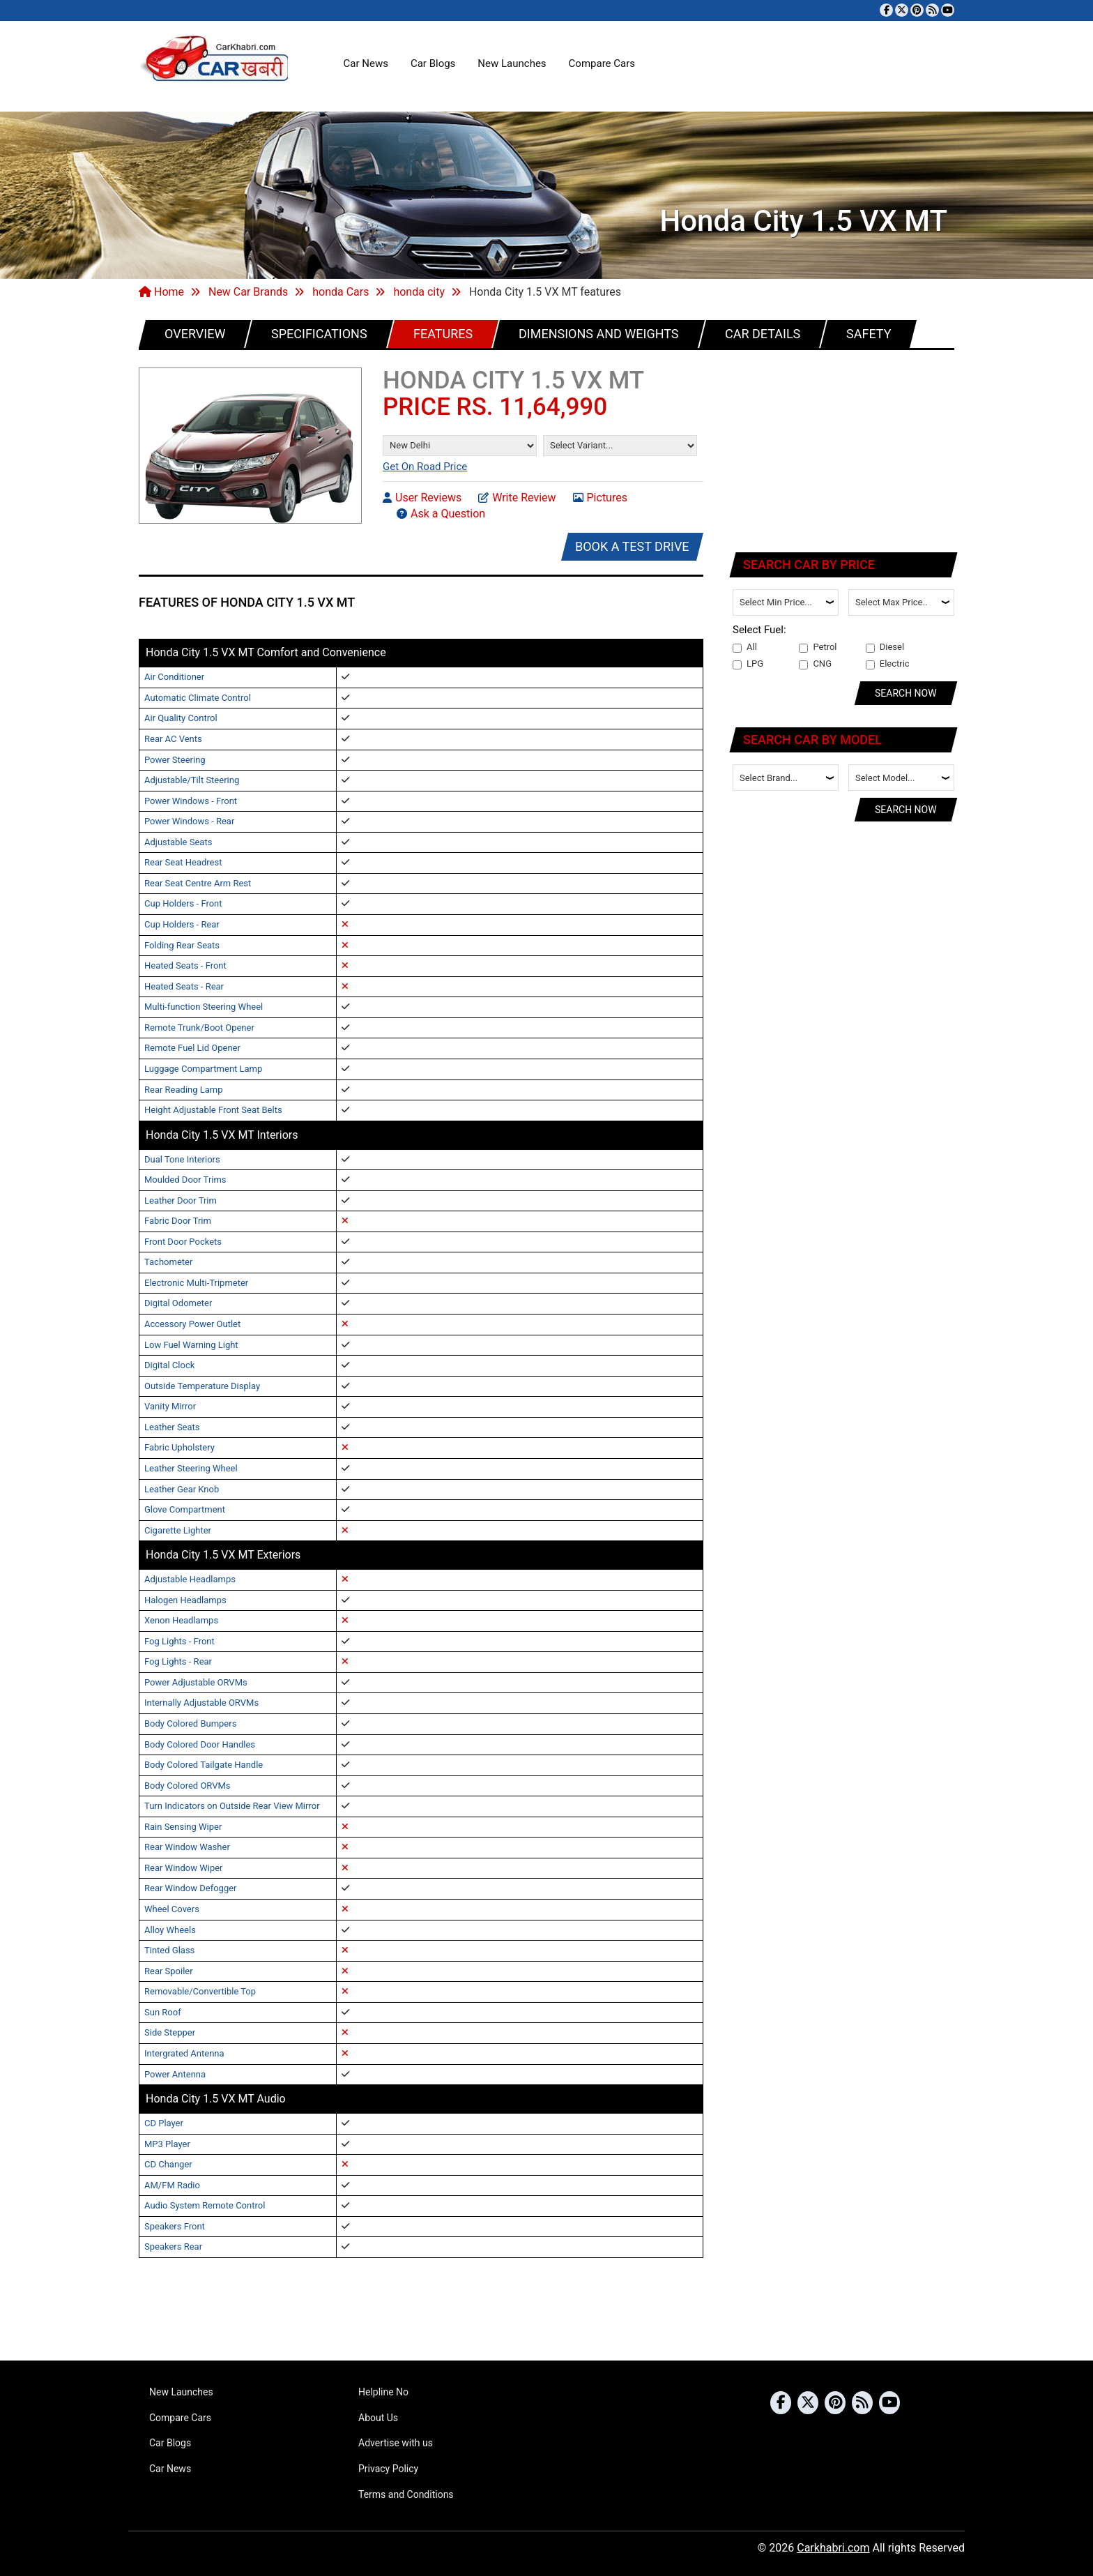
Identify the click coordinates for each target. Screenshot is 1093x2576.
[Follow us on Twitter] (901, 10)
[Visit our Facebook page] (886, 10)
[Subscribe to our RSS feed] (932, 10)
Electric (888, 663)
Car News (366, 63)
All (745, 647)
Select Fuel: (759, 629)
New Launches (511, 63)
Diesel (885, 647)
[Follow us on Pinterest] (917, 10)
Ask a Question (441, 513)
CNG (815, 663)
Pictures (600, 497)
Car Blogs (433, 63)
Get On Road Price (425, 466)
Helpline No (383, 2391)
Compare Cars (602, 63)
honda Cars (340, 291)
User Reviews (422, 497)
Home (161, 291)
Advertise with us (395, 2442)
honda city (419, 291)
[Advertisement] (844, 448)
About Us (378, 2417)
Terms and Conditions (406, 2494)
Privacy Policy (388, 2468)
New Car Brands (248, 291)
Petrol (817, 647)
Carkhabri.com (833, 2547)
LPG (748, 663)
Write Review (517, 497)
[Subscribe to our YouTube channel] (947, 10)
